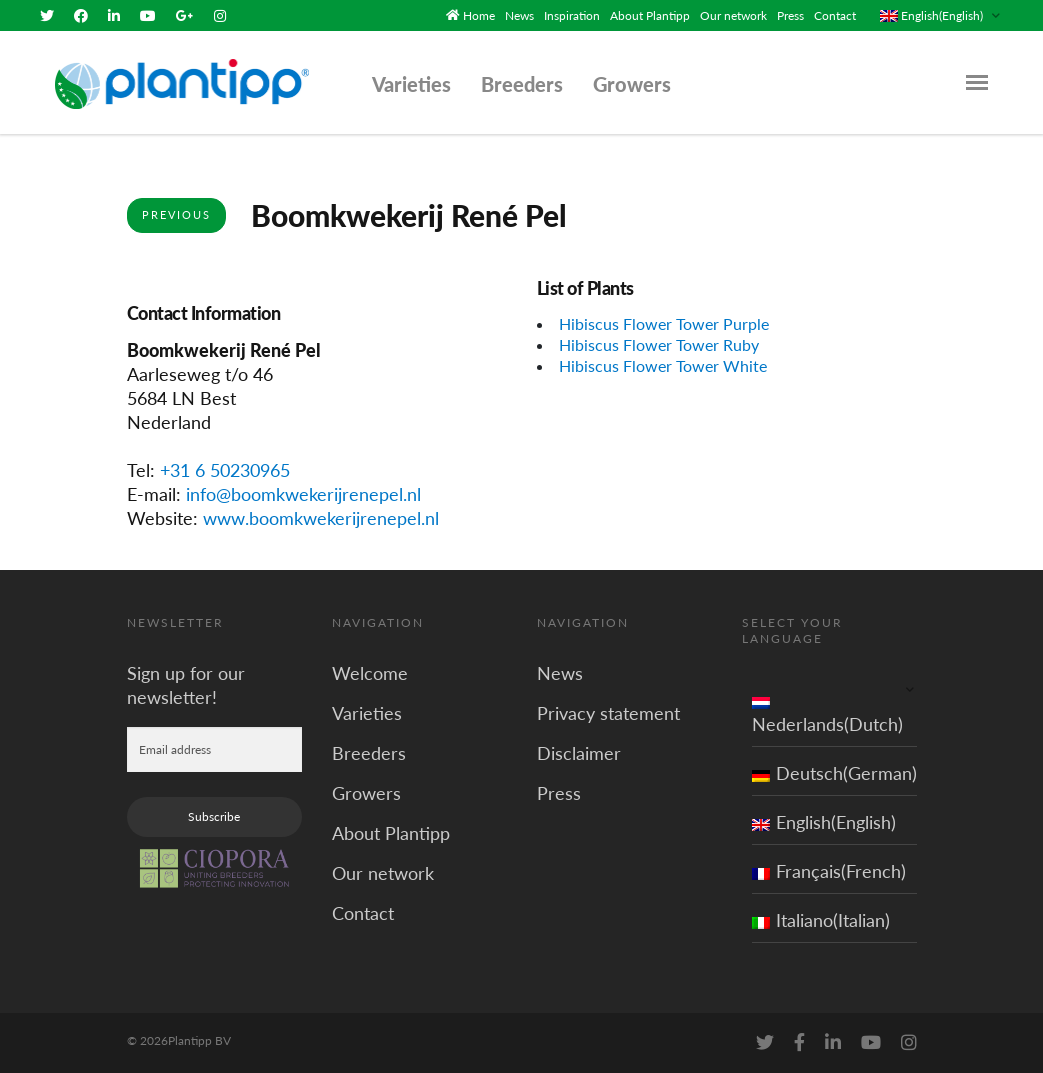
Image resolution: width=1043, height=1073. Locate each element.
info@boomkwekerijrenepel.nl (303, 494)
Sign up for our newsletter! (186, 685)
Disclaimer (579, 753)
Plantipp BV (199, 1040)
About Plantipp (650, 15)
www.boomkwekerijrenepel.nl (321, 518)
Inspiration (572, 15)
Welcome (370, 673)
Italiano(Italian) (821, 920)
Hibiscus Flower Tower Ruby (659, 344)
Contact (835, 15)
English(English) (824, 822)
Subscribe (214, 816)
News (519, 15)
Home (479, 15)
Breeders (522, 84)
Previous (176, 214)
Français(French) (829, 871)
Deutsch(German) (834, 773)
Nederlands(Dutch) (827, 712)
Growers (632, 84)
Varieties (411, 84)
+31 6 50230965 (225, 470)
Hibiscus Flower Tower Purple (664, 323)
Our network (733, 15)
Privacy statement (608, 713)
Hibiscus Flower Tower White (663, 365)
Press (790, 15)
